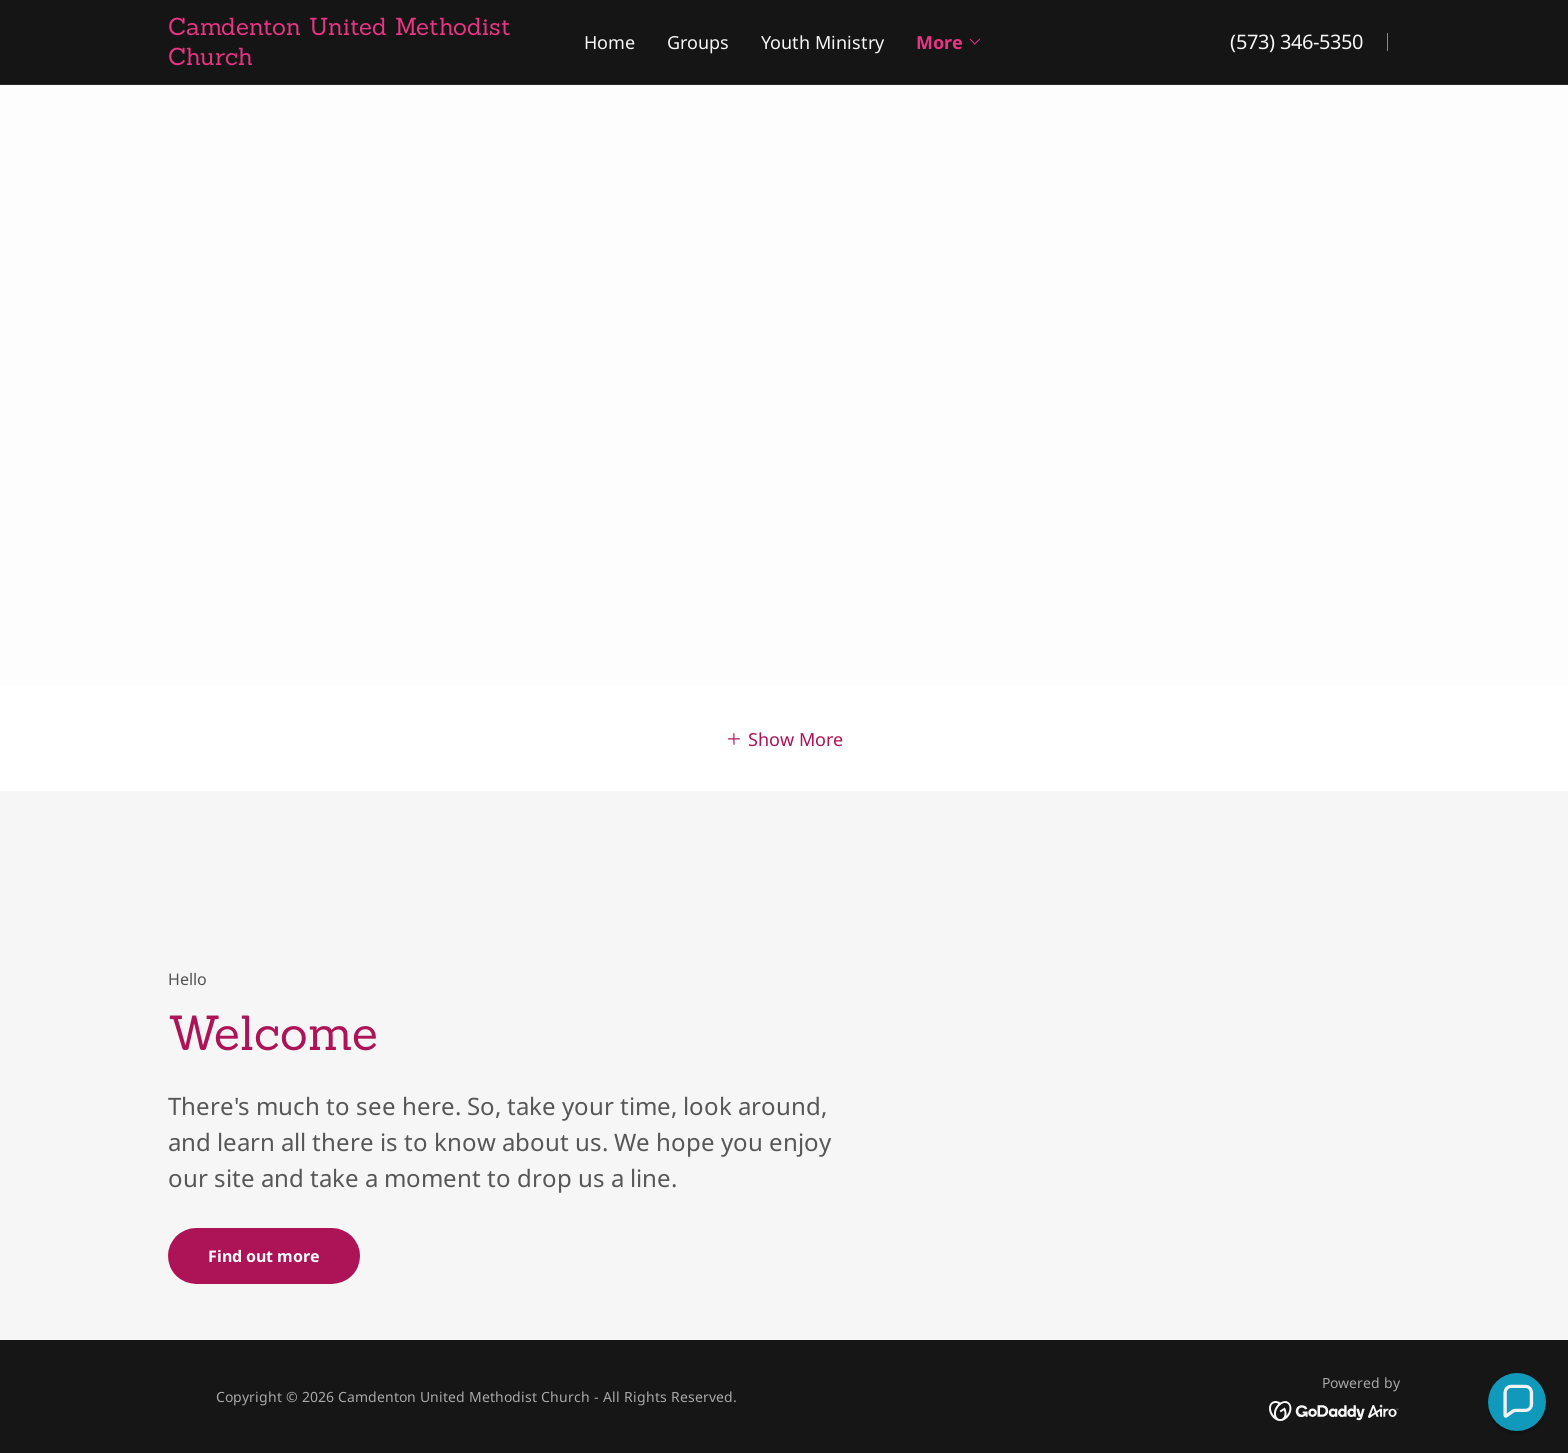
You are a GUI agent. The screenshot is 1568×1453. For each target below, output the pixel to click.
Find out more (264, 1256)
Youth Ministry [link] (822, 42)
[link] (353, 58)
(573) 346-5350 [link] (1296, 41)
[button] (949, 42)
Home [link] (609, 42)
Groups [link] (698, 42)
